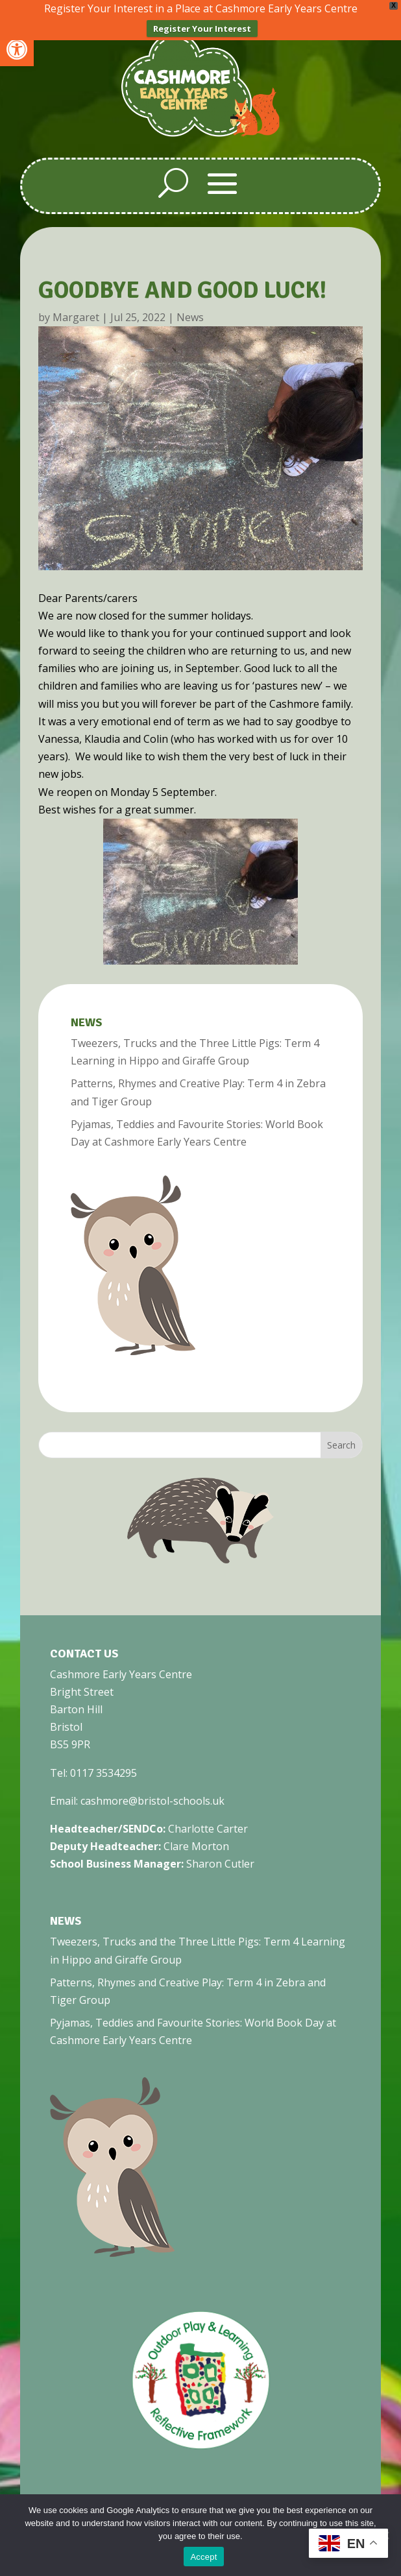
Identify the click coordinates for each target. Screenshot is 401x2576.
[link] (17, 49)
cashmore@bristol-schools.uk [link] (152, 1799)
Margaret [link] (76, 316)
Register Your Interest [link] (202, 28)
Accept (203, 2557)
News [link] (190, 316)
